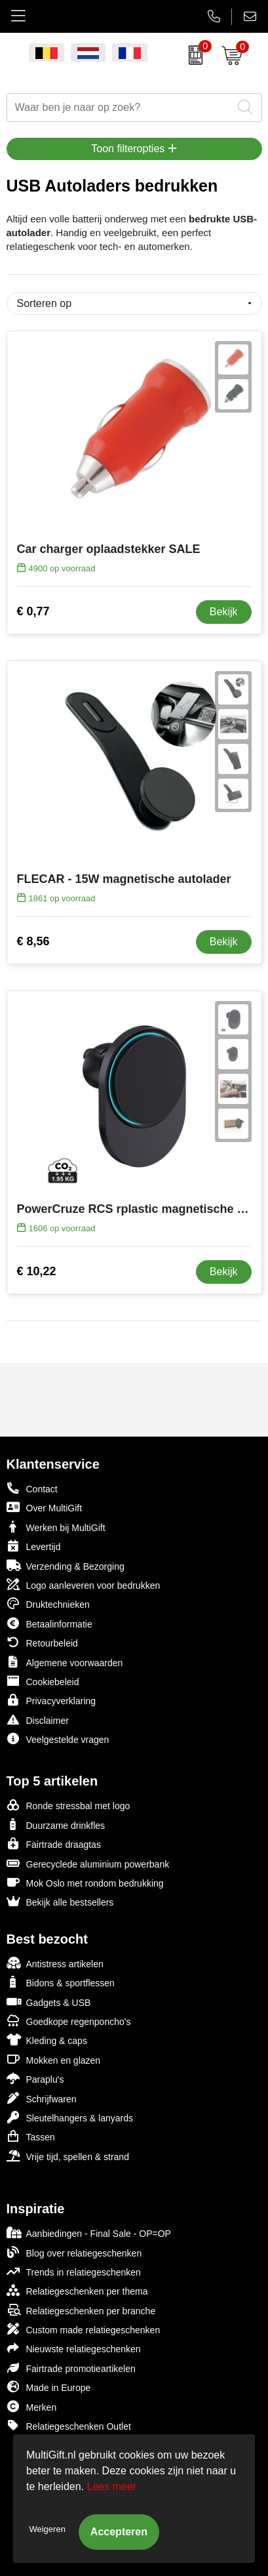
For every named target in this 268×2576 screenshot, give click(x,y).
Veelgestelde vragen (58, 1738)
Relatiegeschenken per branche (81, 2310)
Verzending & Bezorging (65, 1565)
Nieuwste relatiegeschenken (74, 2348)
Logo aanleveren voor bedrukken (84, 1584)
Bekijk (224, 611)
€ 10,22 (36, 1271)
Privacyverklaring (51, 1700)
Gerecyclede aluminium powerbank (88, 1863)
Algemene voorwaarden (65, 1662)
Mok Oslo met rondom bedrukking (85, 1882)
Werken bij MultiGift (56, 1527)
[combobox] (120, 107)
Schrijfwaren (42, 2098)
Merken (32, 2406)
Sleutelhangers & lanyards (70, 2117)
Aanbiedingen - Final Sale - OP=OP (89, 2232)
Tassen (31, 2136)
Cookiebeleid (43, 1681)
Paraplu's (35, 2078)
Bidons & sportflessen (61, 1982)
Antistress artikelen (55, 1963)
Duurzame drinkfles (56, 1824)
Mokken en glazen (54, 2059)
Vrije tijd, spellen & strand (68, 2156)
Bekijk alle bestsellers (60, 1901)
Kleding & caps (47, 2040)
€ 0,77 (33, 611)
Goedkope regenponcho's (69, 2020)
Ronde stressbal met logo (68, 1805)
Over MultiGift (45, 1507)
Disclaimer (38, 1719)
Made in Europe (49, 2387)
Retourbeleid (42, 1642)
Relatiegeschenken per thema (77, 2290)
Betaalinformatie (49, 1623)
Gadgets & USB (49, 2001)
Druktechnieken (48, 1603)
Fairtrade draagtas (54, 1843)
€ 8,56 (33, 941)
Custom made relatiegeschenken (84, 2329)
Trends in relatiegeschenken (74, 2271)
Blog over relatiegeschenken (74, 2252)
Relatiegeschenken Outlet (69, 2425)
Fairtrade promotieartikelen (71, 2367)
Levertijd (34, 1546)
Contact (32, 1488)
